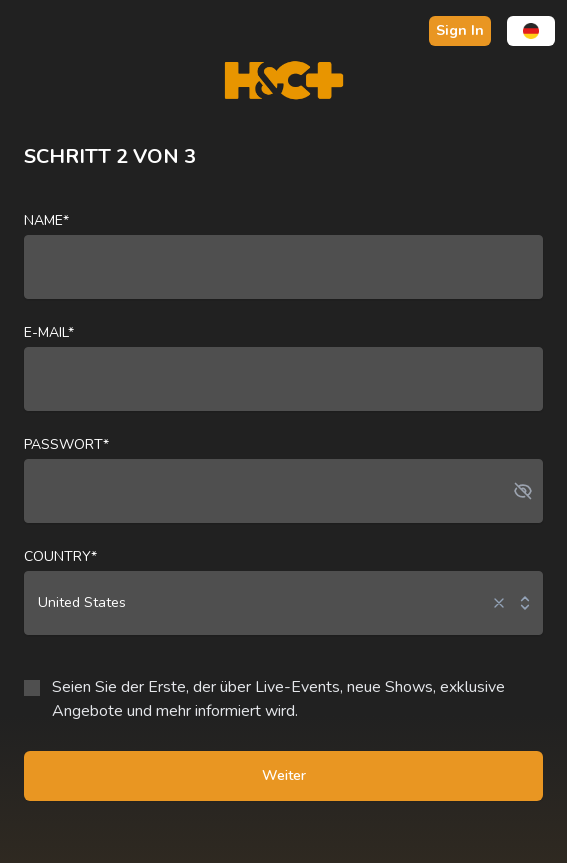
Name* (46, 220)
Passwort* (66, 444)
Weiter (284, 775)
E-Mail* (49, 332)
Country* (60, 556)
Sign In (460, 30)
